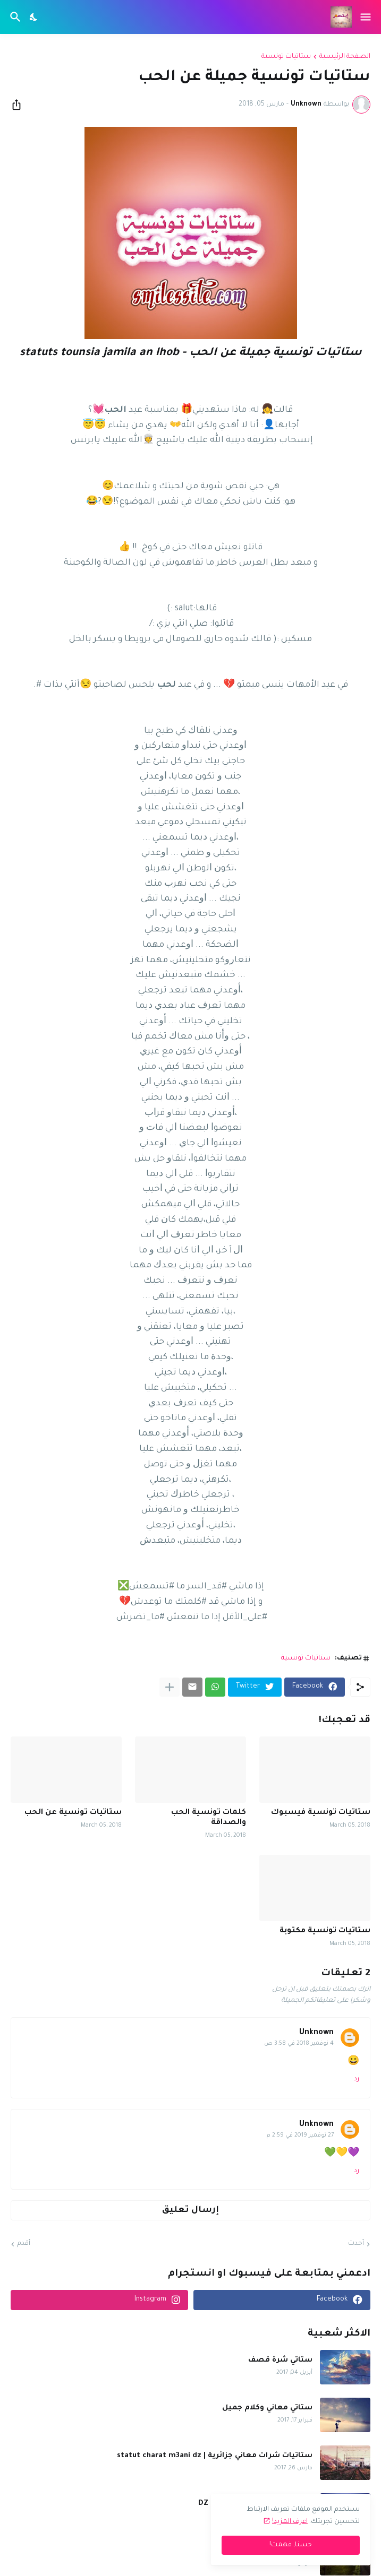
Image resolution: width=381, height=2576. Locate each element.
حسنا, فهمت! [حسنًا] (290, 2545)
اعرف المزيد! (290, 2522)
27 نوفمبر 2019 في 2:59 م (300, 2135)
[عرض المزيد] (169, 1687)
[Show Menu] (366, 17)
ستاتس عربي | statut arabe (262, 2551)
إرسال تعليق (190, 2210)
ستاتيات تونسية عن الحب (73, 1813)
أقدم (23, 2243)
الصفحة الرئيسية (344, 56)
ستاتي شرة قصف (280, 2360)
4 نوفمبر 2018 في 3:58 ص (299, 2044)
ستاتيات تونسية (286, 56)
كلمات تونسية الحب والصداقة (208, 1818)
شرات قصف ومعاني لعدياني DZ (255, 2504)
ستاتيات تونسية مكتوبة (325, 1931)
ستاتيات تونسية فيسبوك (320, 1813)
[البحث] (14, 17)
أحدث (356, 2243)
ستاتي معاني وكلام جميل (267, 2408)
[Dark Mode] (34, 17)
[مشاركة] (20, 105)
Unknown (316, 2033)
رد (356, 2079)
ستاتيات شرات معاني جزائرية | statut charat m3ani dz (214, 2456)
